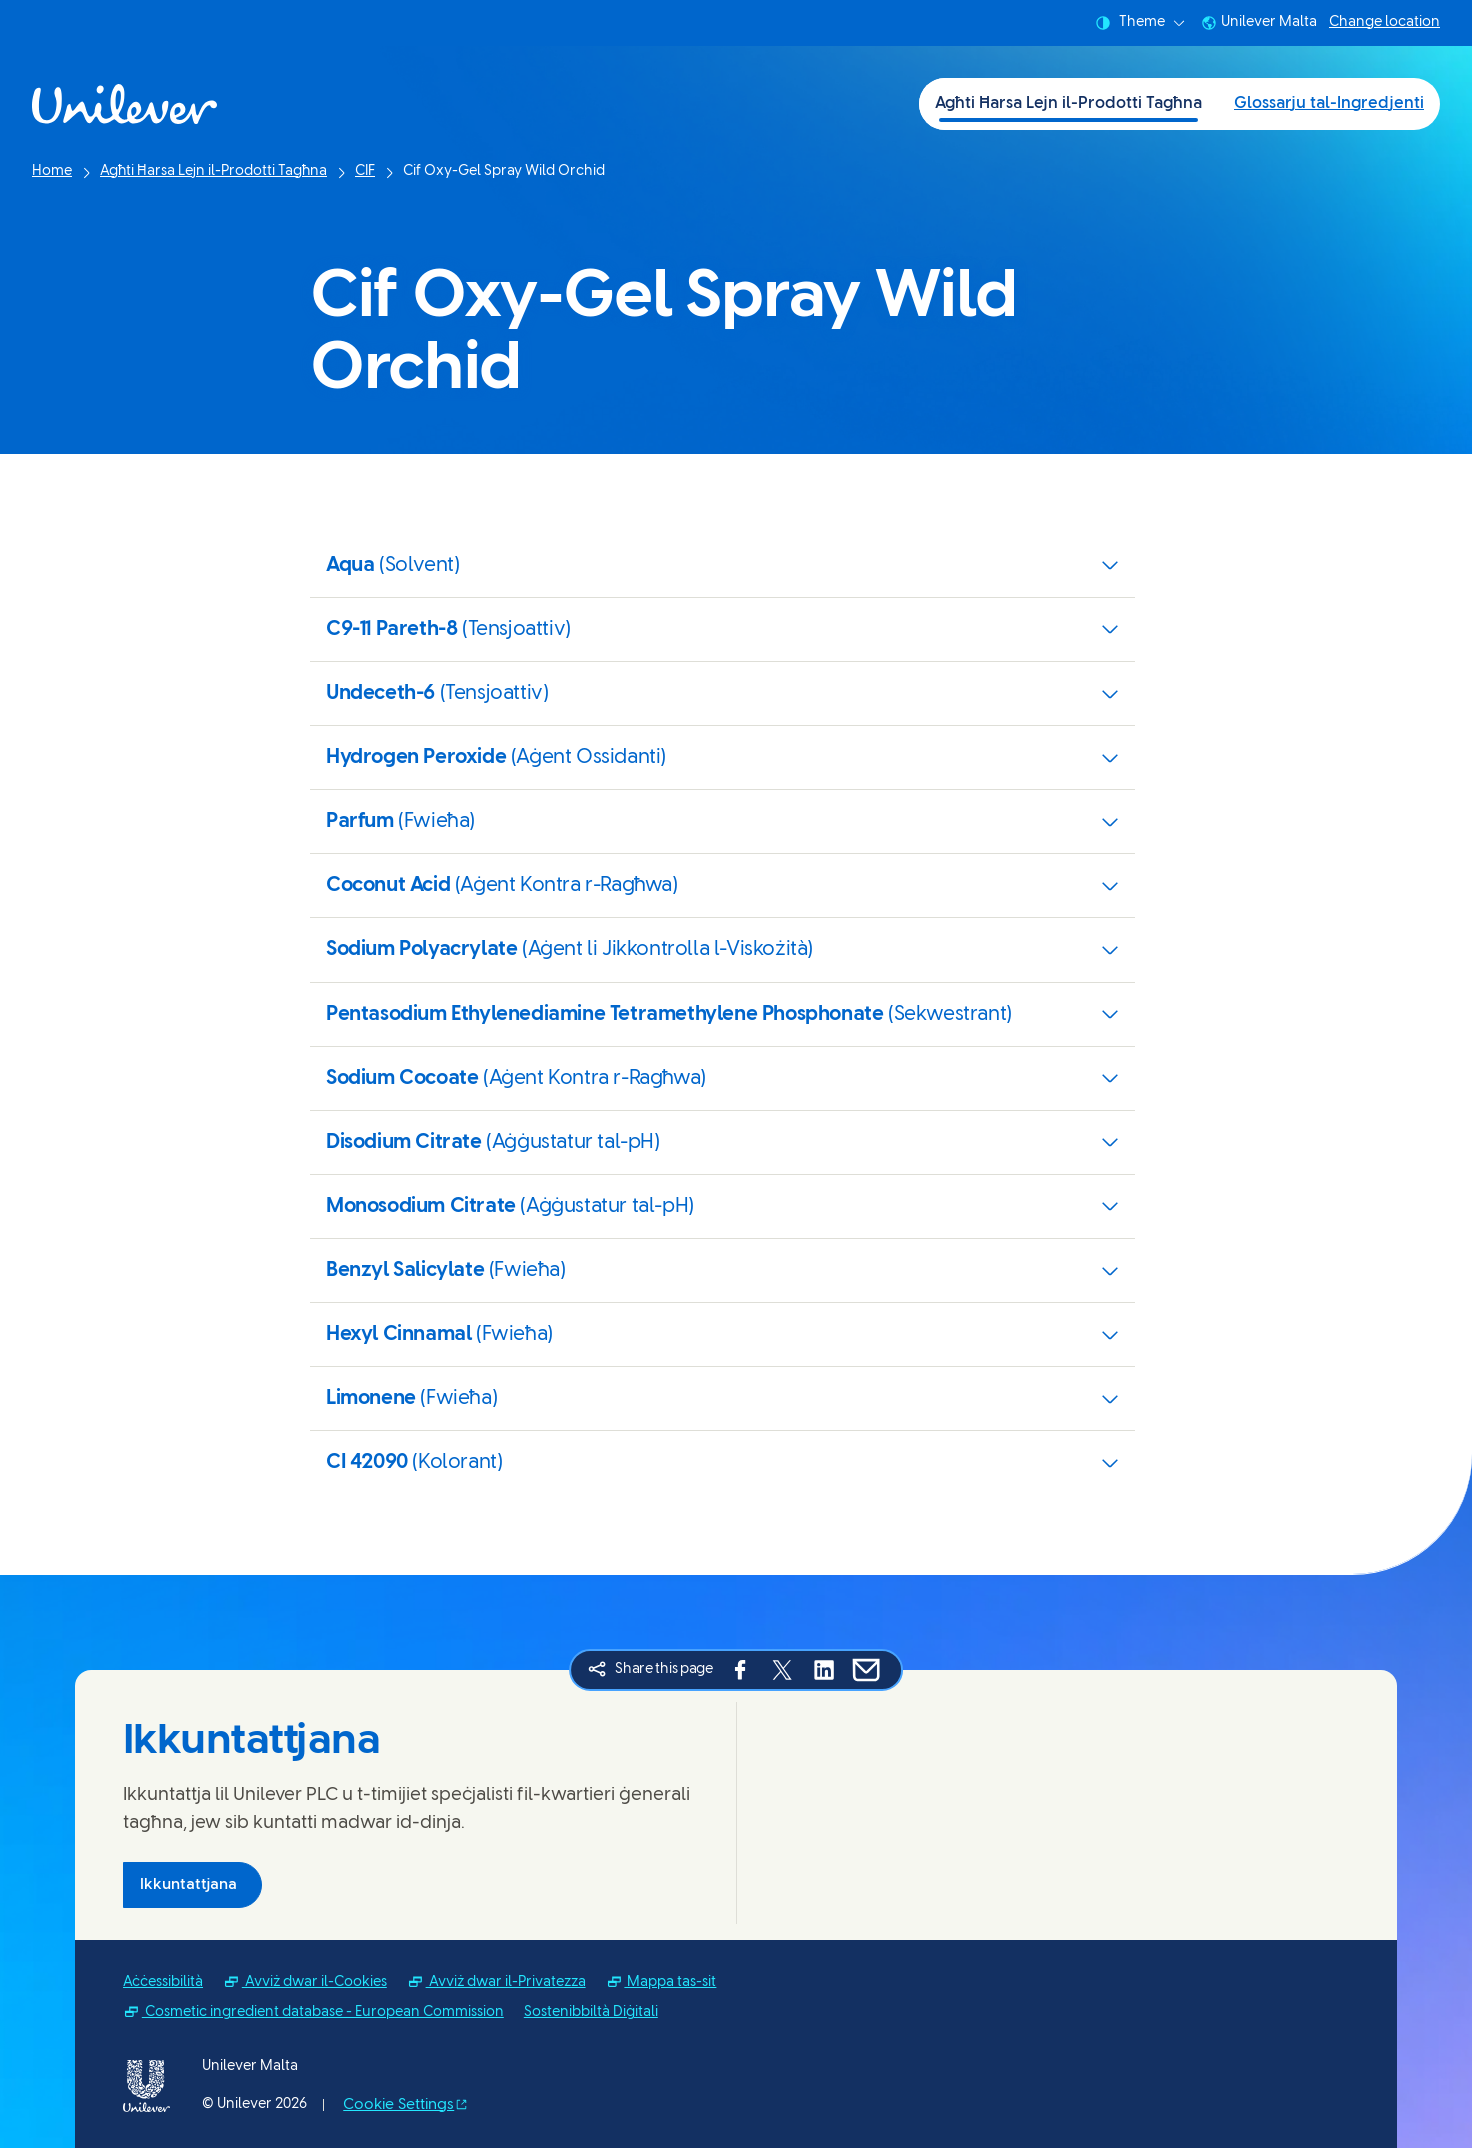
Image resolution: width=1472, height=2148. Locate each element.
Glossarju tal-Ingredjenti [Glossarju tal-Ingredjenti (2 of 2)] (1329, 103)
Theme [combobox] (1140, 23)
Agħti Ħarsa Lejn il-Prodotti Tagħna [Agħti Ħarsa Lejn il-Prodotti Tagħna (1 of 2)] (1068, 103)
